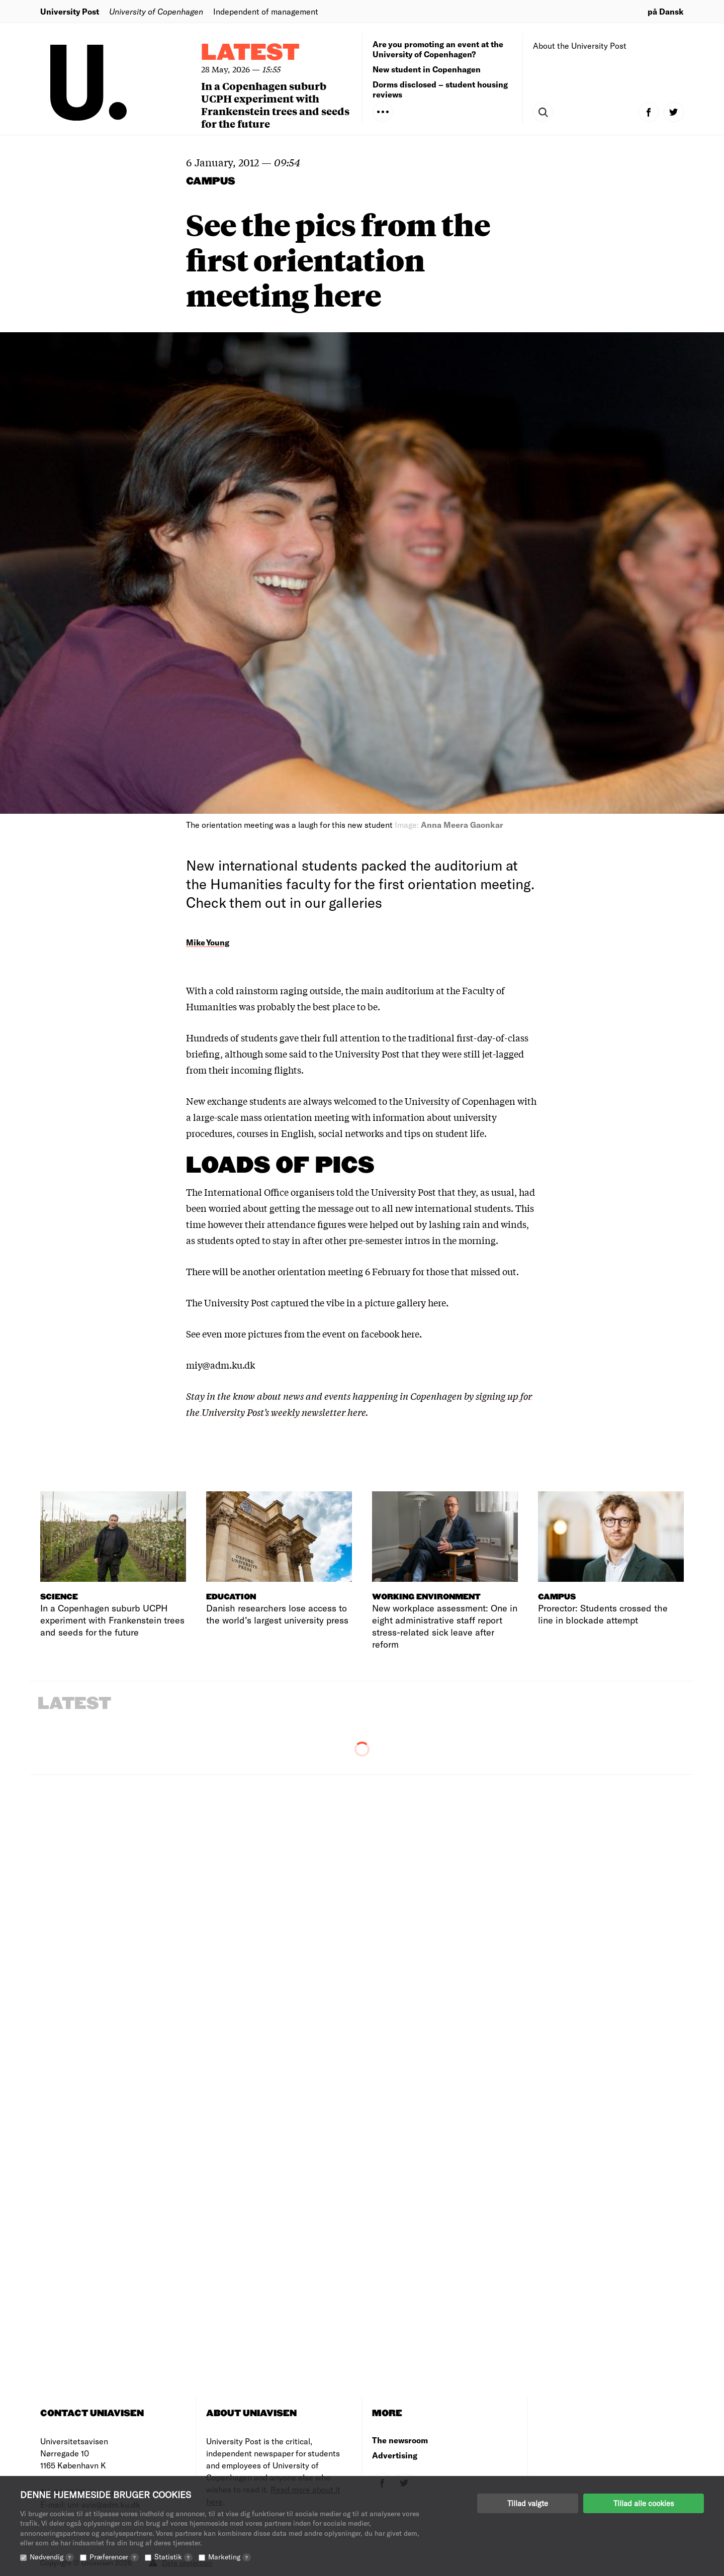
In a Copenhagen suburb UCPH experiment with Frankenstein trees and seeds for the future (275, 104)
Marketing (229, 2556)
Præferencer (114, 2556)
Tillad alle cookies (643, 2503)
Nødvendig (52, 2556)
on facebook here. (385, 1333)
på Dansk (666, 11)
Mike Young (207, 942)
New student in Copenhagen (427, 69)
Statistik (173, 2556)
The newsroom (400, 2440)
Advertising (394, 2455)
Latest (250, 53)
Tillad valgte (527, 2503)
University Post (69, 11)
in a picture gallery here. (397, 1302)
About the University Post (579, 45)
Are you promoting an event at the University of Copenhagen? (438, 49)
